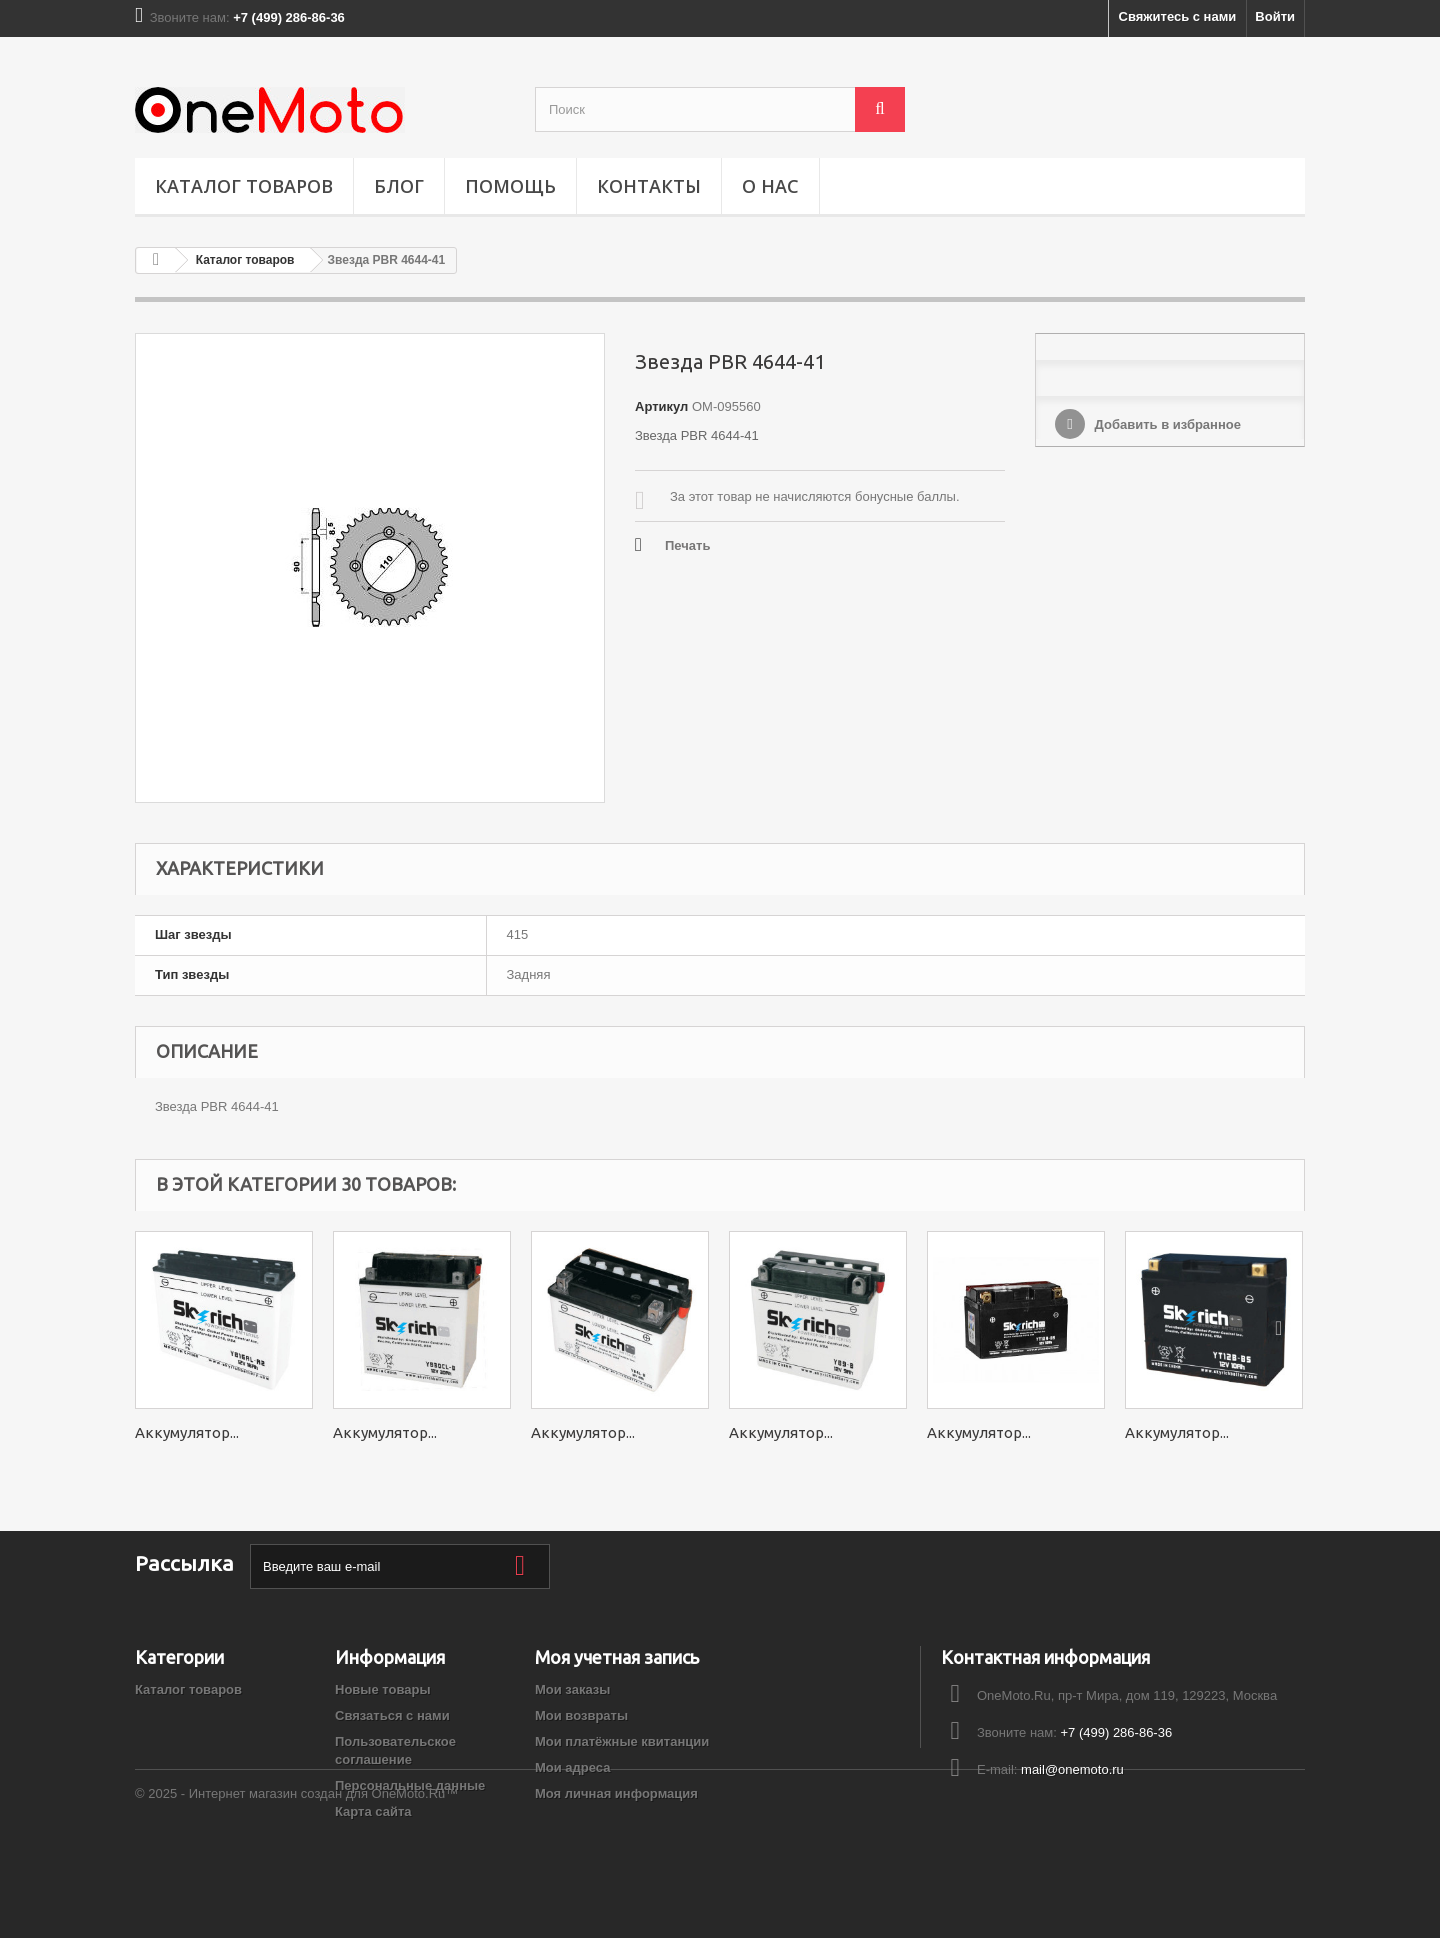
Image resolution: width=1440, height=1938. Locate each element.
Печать (687, 545)
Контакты (649, 186)
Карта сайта (373, 1811)
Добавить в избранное (1166, 424)
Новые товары (383, 1689)
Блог (399, 186)
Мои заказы (572, 1689)
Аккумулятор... (187, 1432)
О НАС (770, 186)
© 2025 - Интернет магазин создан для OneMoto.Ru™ (296, 1883)
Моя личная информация (616, 1793)
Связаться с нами (392, 1715)
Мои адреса (572, 1767)
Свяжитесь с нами (1178, 16)
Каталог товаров (244, 186)
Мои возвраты (581, 1715)
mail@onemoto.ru (1072, 1769)
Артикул (661, 406)
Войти (1275, 16)
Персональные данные (410, 1785)
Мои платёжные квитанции (622, 1741)
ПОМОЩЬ (510, 186)
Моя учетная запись (617, 1657)
